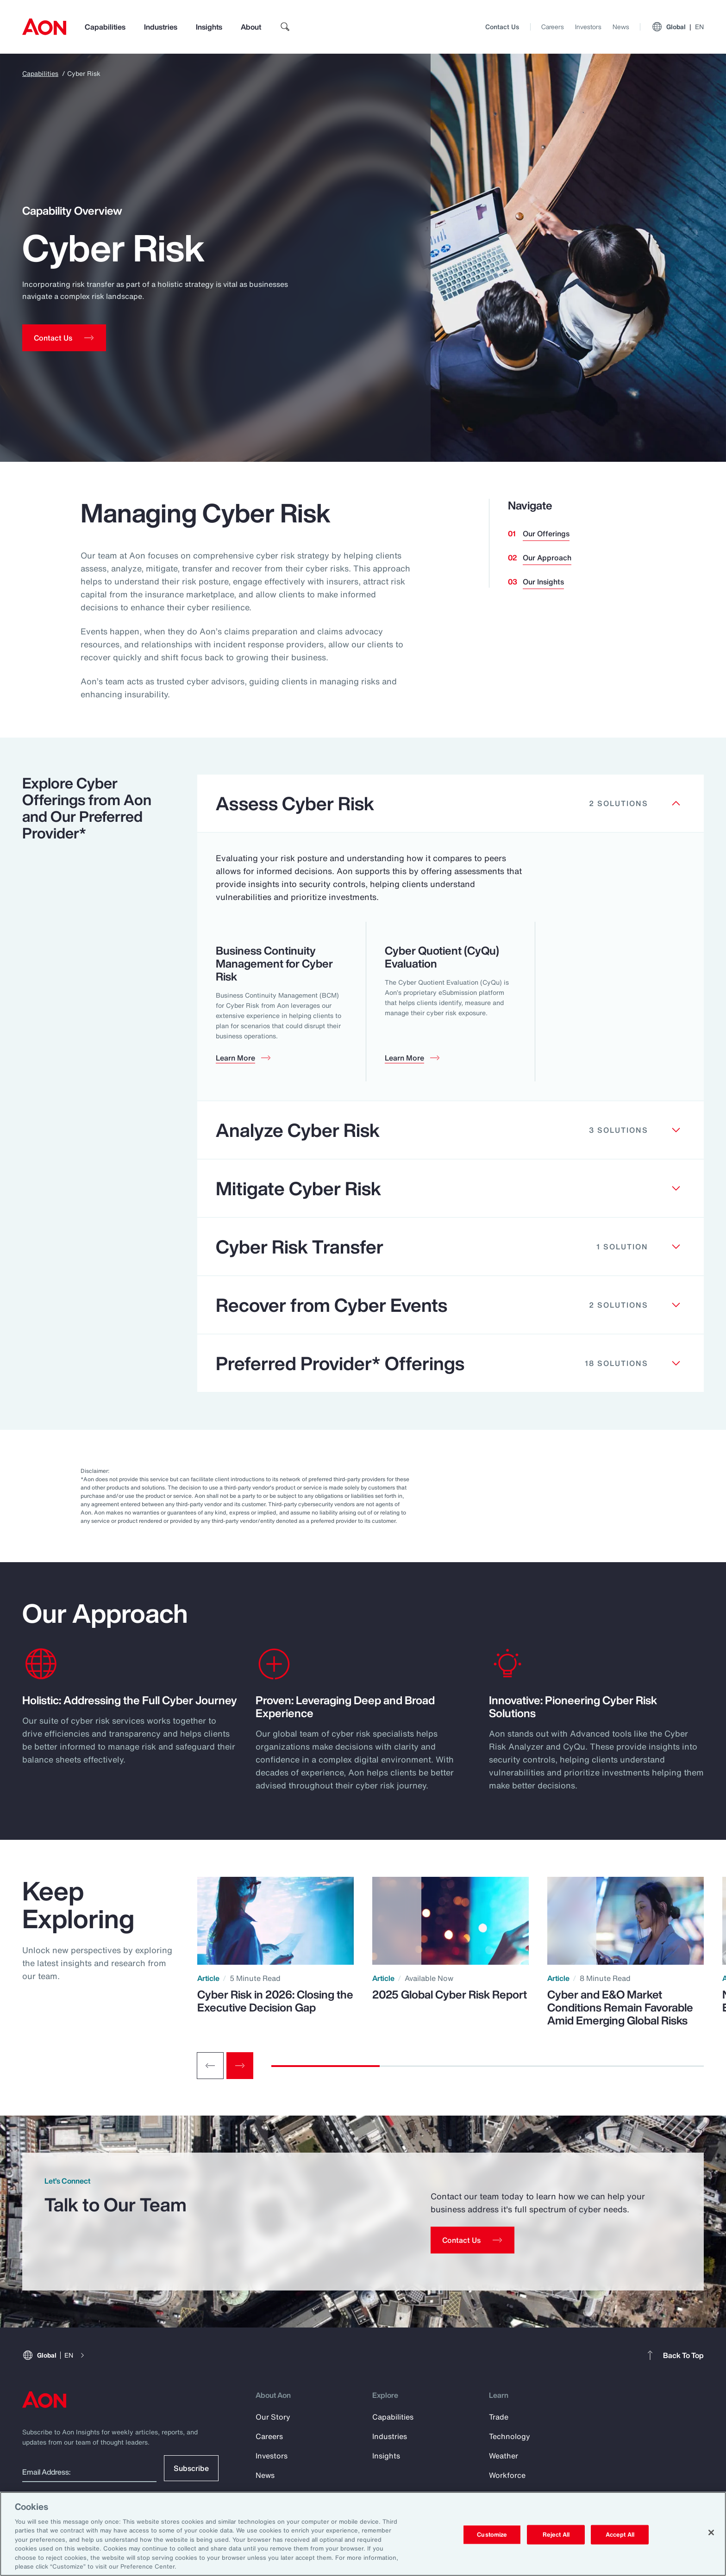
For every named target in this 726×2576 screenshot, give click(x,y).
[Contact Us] (472, 2240)
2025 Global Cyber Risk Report (449, 1994)
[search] (285, 27)
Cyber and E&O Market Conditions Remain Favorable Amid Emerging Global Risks (620, 2007)
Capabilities (105, 26)
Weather (503, 2455)
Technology (509, 2436)
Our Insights (543, 581)
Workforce (507, 2475)
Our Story (273, 2416)
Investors (588, 26)
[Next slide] (240, 2066)
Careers (552, 26)
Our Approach (547, 557)
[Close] (711, 2532)
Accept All (620, 2534)
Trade (498, 2416)
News (621, 26)
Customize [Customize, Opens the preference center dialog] (492, 2534)
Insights (209, 26)
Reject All (556, 2534)
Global (677, 26)
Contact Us (502, 26)
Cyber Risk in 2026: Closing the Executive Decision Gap (275, 2001)
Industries (160, 26)
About (251, 26)
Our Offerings (546, 533)
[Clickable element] (450, 804)
